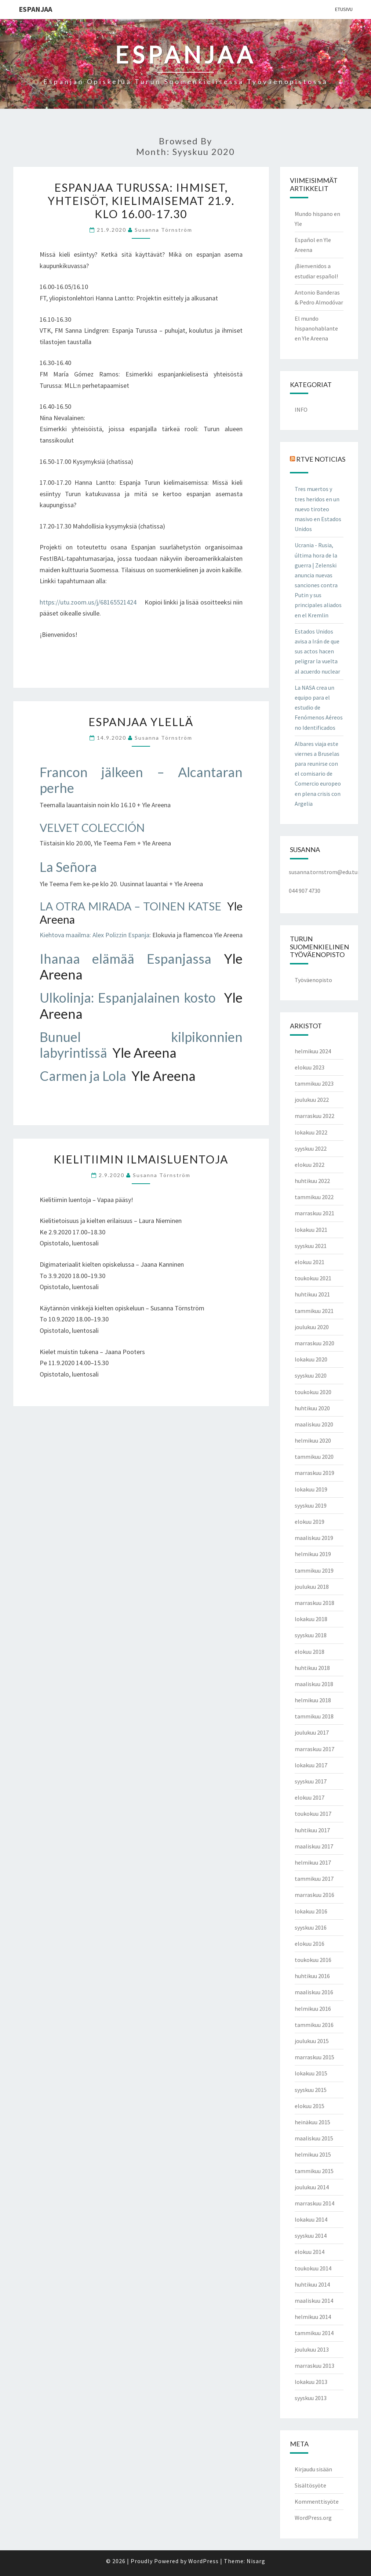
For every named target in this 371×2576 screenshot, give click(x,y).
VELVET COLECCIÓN (92, 827)
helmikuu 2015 (313, 2154)
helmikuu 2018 (313, 1700)
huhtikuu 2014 (312, 2284)
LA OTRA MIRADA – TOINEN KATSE (130, 906)
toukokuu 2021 (313, 1278)
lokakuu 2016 (311, 1911)
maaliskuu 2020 (314, 1424)
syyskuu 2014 (311, 2235)
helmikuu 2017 (313, 1862)
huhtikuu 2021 (312, 1294)
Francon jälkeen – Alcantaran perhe (141, 780)
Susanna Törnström (163, 230)
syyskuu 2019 (311, 1505)
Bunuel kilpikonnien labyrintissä (141, 1045)
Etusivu (344, 9)
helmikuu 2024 (313, 1051)
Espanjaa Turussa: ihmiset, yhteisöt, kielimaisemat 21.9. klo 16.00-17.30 (141, 200)
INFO (301, 409)
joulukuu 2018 (312, 1586)
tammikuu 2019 (314, 1570)
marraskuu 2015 (314, 2057)
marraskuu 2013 (314, 2365)
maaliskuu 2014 (314, 2300)
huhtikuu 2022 (312, 1180)
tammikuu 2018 (314, 1716)
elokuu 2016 (309, 1943)
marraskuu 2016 (314, 1894)
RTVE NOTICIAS (320, 459)
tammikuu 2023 (314, 1083)
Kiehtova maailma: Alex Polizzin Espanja (94, 935)
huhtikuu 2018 (312, 1667)
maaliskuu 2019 (314, 1537)
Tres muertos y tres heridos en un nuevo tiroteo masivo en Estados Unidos (318, 509)
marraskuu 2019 (314, 1472)
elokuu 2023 (309, 1067)
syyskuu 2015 (311, 2089)
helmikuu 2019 (313, 1554)
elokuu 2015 (309, 2106)
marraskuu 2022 (314, 1115)
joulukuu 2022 (312, 1099)
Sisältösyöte (310, 2485)
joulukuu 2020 (312, 1327)
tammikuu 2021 (314, 1310)
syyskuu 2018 (311, 1635)
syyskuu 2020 (311, 1375)
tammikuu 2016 (314, 2024)
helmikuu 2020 (313, 1440)
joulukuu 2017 (312, 1732)
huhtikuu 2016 (312, 1976)
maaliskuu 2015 (314, 2138)
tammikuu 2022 (314, 1197)
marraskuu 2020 (314, 1343)
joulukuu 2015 (312, 2041)
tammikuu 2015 (314, 2171)
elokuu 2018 (309, 1651)
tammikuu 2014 (314, 2333)
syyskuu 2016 (311, 1927)
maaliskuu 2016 (314, 1992)
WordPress (203, 2561)
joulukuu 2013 (312, 2349)
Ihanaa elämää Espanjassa (126, 958)
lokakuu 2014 (311, 2219)
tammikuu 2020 (314, 1456)
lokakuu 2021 (311, 1229)
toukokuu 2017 (313, 1813)
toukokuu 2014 (313, 2268)
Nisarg (256, 2561)
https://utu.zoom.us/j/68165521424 (88, 602)
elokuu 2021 (309, 1262)
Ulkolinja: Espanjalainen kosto (128, 997)
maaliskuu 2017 (314, 1846)
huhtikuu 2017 (312, 1830)
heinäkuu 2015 (312, 2122)
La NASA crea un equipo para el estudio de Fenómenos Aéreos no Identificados (319, 707)
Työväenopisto (313, 980)
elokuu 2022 (309, 1164)
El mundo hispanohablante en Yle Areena (316, 328)
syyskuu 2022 (311, 1148)
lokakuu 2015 (311, 2073)
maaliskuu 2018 (314, 1684)
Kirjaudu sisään (313, 2469)
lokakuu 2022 (311, 1132)
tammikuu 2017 (314, 1878)
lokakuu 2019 (311, 1489)
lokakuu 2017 (311, 1765)
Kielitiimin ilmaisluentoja (141, 1159)
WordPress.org (313, 2517)
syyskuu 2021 (311, 1245)
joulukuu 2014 (312, 2187)
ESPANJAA (35, 9)
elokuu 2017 (309, 1797)
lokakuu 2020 (311, 1359)
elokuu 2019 (309, 1521)
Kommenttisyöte (317, 2501)
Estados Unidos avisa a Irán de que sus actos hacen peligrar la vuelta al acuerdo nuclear (317, 651)
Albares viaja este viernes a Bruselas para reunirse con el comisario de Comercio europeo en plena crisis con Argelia (318, 773)
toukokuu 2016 (313, 1959)
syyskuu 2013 (311, 2398)
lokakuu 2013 (311, 2381)
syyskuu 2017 (311, 1781)
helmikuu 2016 (313, 2008)
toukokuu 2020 (313, 1392)
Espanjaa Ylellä (140, 721)
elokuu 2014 (309, 2251)
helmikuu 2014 (313, 2316)
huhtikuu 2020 (312, 1408)
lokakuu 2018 (311, 1619)
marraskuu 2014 (314, 2203)
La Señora (68, 867)
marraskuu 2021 (314, 1213)
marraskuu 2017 (314, 1749)
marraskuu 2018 (314, 1602)
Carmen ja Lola (84, 1076)
